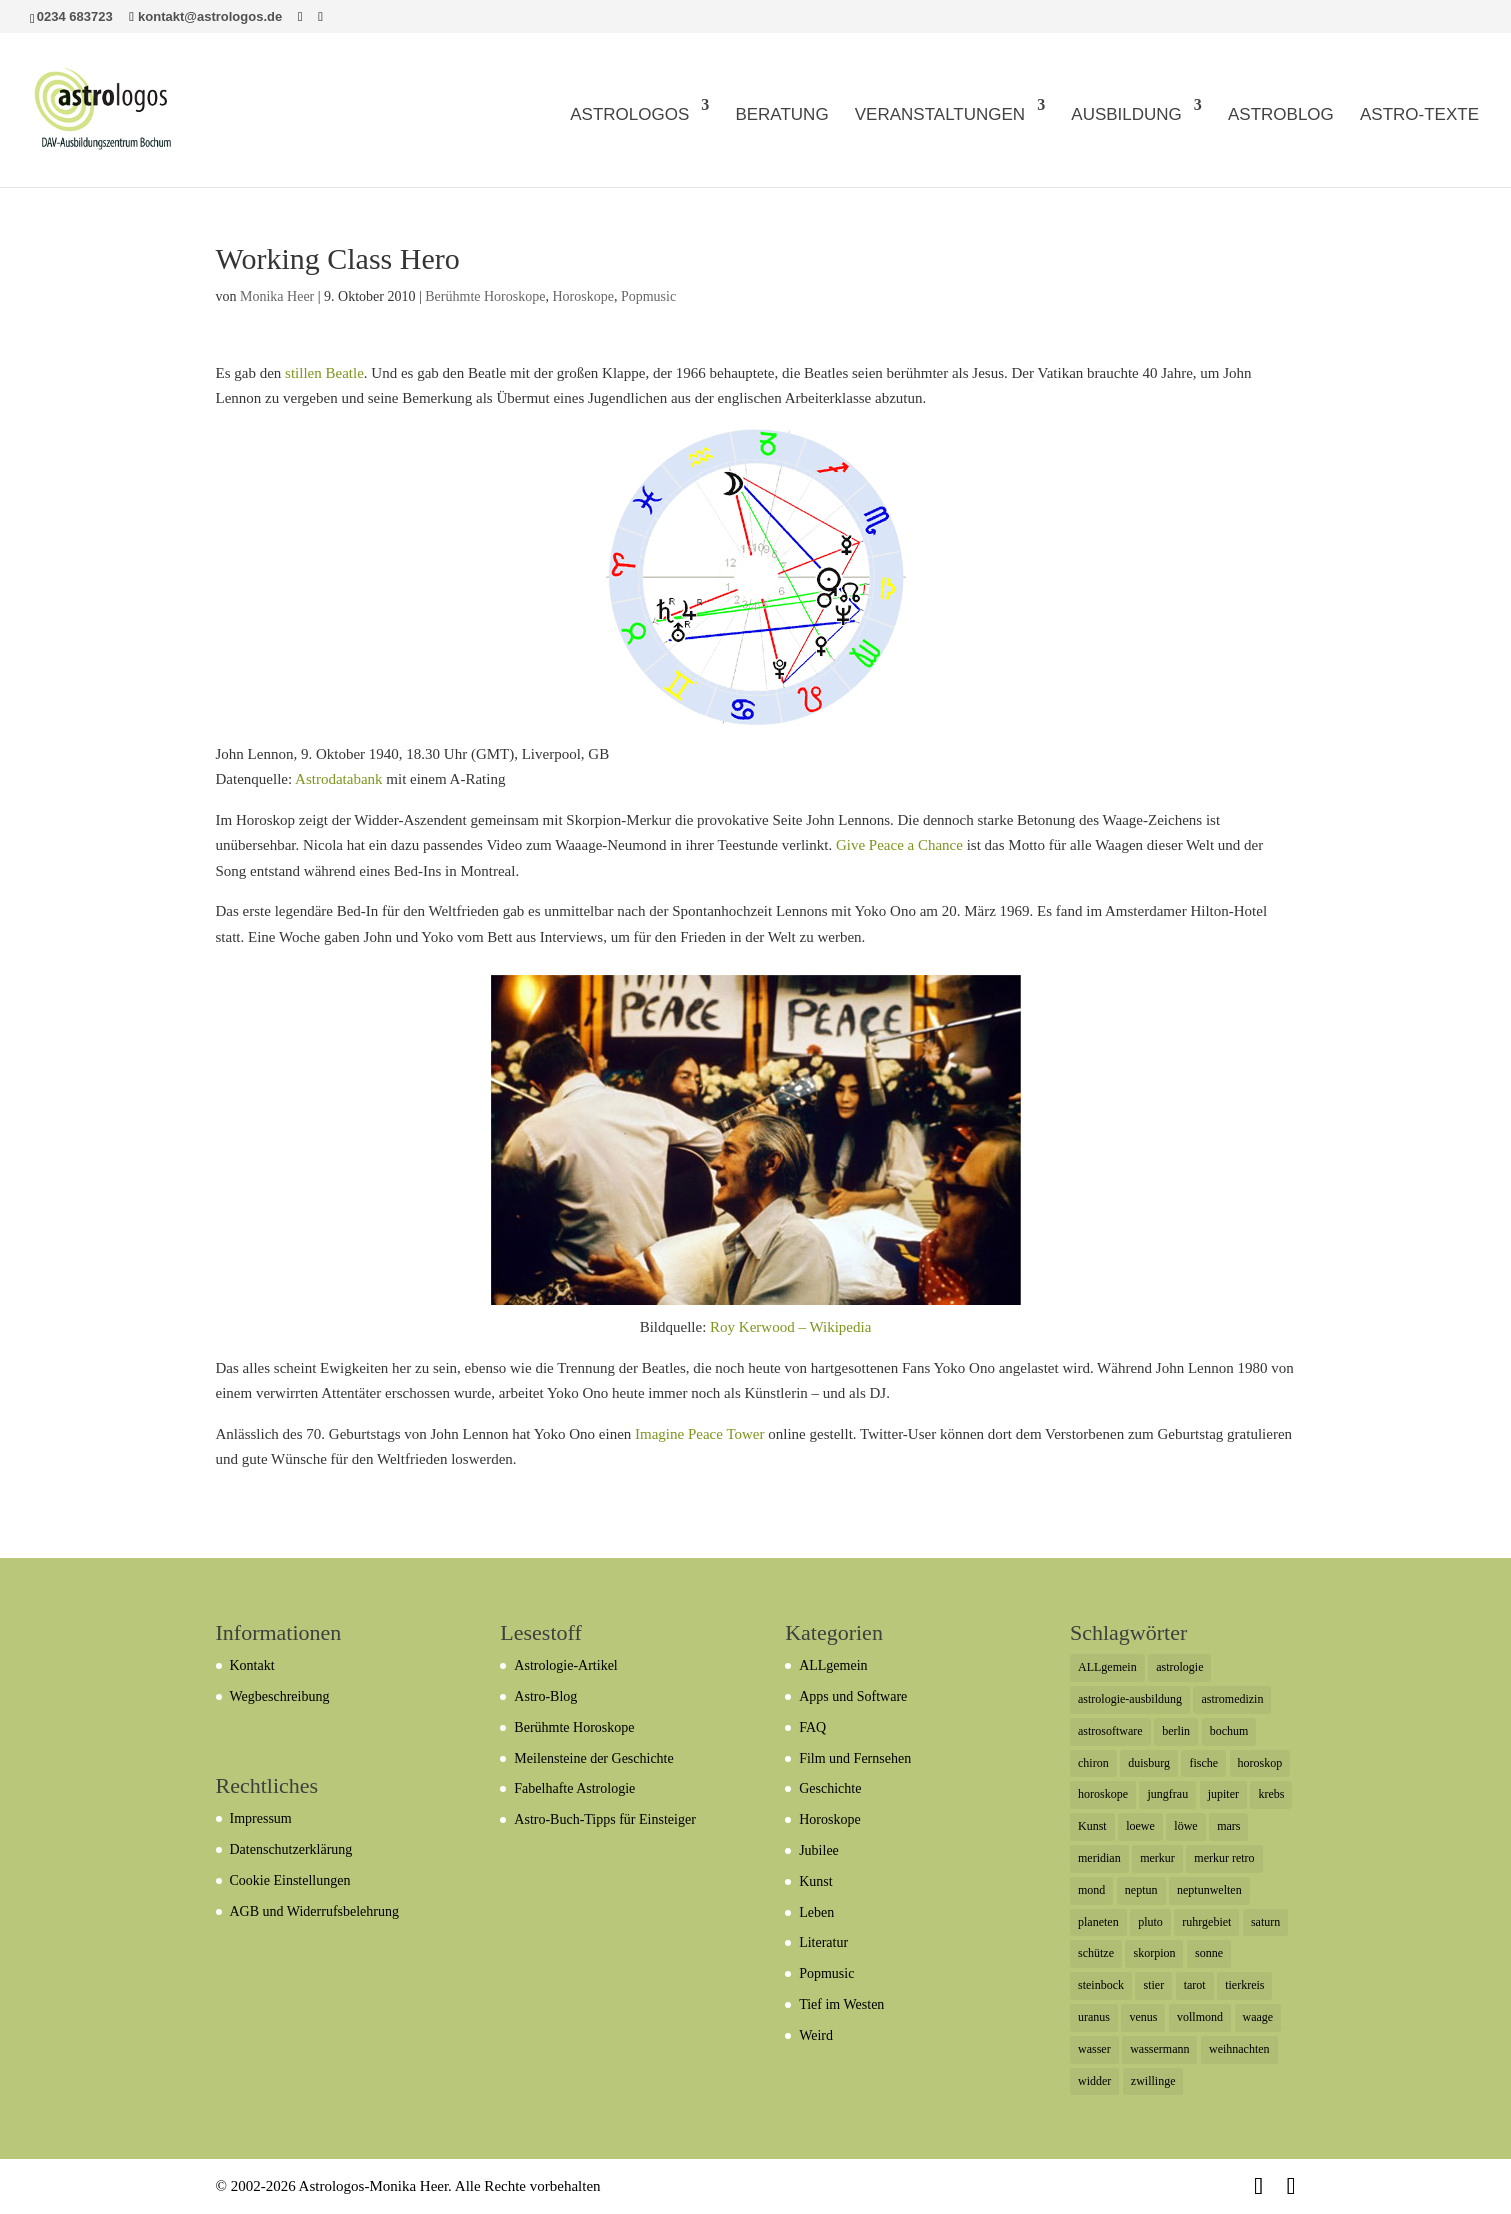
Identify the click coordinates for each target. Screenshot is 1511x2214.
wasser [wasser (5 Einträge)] (1094, 2049)
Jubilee (819, 1850)
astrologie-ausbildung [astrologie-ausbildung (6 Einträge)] (1130, 1699)
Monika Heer (277, 296)
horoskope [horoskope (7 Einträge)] (1103, 1794)
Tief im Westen (841, 2004)
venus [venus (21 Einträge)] (1143, 2017)
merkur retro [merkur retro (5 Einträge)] (1224, 1858)
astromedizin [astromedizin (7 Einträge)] (1232, 1699)
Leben (816, 1912)
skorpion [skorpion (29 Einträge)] (1154, 1953)
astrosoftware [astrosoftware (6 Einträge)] (1110, 1731)
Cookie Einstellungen (290, 1880)
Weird (816, 2035)
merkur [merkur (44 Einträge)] (1157, 1858)
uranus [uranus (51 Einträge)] (1094, 2017)
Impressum (261, 1818)
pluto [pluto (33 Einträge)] (1150, 1922)
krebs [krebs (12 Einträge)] (1271, 1794)
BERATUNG (781, 114)
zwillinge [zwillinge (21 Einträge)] (1153, 2081)
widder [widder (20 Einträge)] (1094, 2081)
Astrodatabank (338, 779)
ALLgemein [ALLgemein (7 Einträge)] (1107, 1667)
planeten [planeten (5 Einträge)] (1098, 1922)
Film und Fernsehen (855, 1758)
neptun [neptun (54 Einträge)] (1141, 1890)
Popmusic (648, 296)
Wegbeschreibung (280, 1696)
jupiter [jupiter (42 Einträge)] (1223, 1794)
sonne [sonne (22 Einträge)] (1209, 1953)
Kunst (815, 1881)
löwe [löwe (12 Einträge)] (1185, 1826)
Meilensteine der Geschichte (593, 1758)
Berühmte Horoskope (485, 296)
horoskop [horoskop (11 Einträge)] (1260, 1763)
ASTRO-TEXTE (1419, 114)
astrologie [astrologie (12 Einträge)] (1179, 1667)
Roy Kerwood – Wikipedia (790, 1327)
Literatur (823, 1942)
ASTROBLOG (1281, 114)
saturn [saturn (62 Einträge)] (1265, 1922)
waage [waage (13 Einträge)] (1258, 2017)
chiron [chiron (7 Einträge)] (1093, 1763)
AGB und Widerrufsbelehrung (314, 1911)
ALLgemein (833, 1665)
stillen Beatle (324, 373)
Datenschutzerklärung (291, 1849)
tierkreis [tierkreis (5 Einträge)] (1244, 1985)
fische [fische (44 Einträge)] (1203, 1763)
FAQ (812, 1727)
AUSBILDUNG (1126, 114)
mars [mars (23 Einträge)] (1228, 1826)
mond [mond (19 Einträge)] (1091, 1890)
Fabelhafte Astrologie (574, 1788)
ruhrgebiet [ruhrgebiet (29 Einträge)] (1206, 1922)
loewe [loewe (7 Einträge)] (1140, 1826)
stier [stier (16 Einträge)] (1153, 1985)
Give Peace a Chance (899, 845)
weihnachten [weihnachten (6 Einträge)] (1239, 2049)
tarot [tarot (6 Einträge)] (1195, 1985)
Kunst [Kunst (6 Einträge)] (1092, 1826)
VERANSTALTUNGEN (940, 114)
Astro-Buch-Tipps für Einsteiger (604, 1819)
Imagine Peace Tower (699, 1434)
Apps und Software (853, 1696)
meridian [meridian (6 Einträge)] (1099, 1858)
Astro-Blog (545, 1696)
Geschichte (830, 1788)
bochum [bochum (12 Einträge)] (1229, 1731)
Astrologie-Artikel (565, 1665)
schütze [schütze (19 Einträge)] (1096, 1953)
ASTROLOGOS (629, 114)
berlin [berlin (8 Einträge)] (1176, 1731)
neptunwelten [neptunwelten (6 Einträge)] (1209, 1890)
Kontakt (252, 1665)
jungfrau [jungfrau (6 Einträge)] (1167, 1794)
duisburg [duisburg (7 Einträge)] (1149, 1763)
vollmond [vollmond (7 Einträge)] (1200, 2017)
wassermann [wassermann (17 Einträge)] (1159, 2049)
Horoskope (582, 296)
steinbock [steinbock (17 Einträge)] (1101, 1985)
